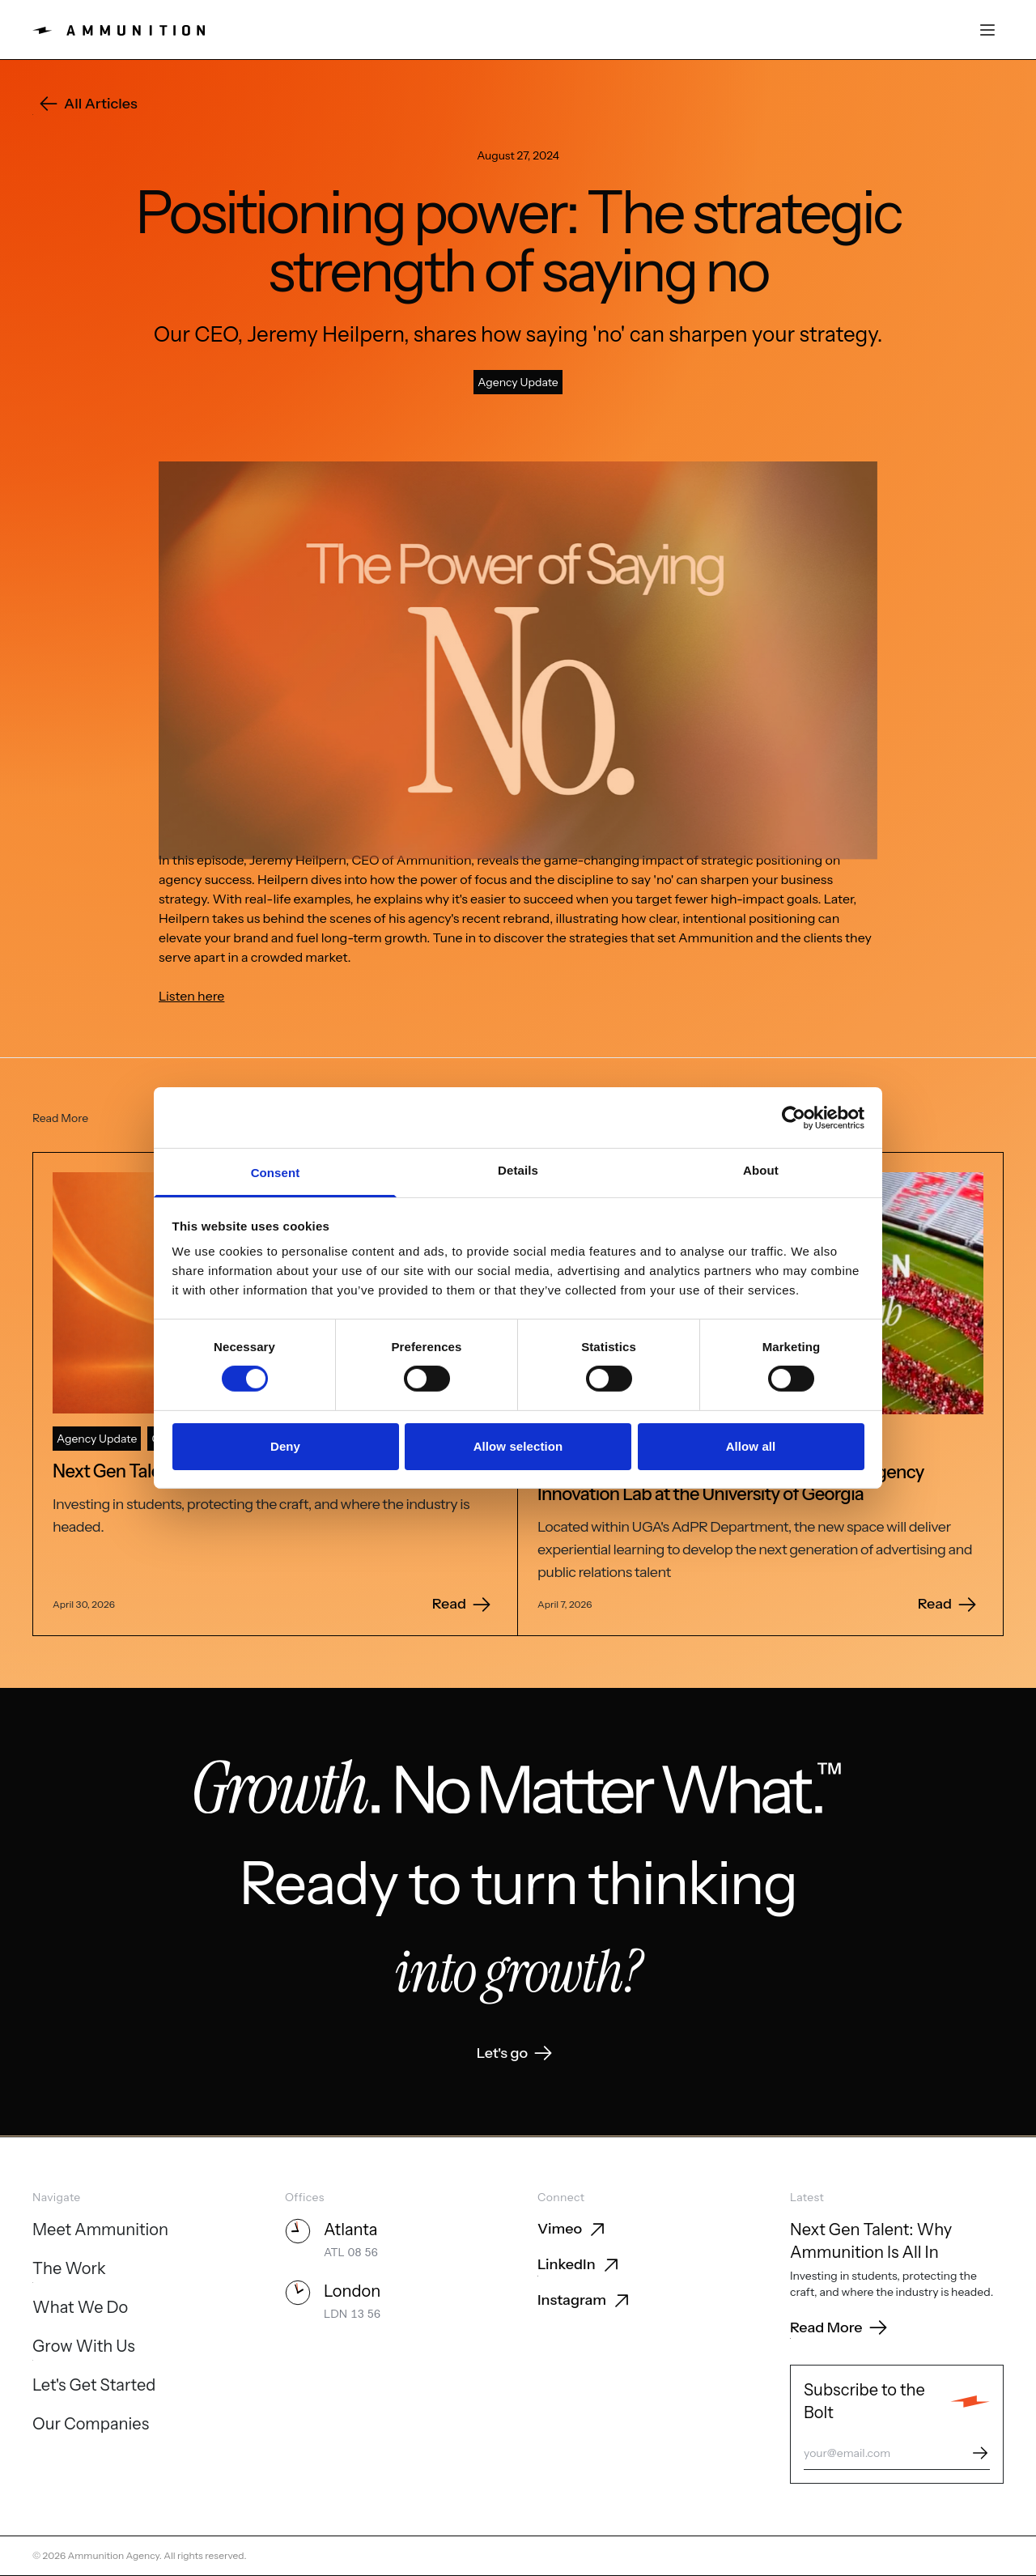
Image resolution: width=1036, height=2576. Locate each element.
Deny (285, 1446)
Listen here (191, 996)
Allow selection (518, 1446)
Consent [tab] (275, 1173)
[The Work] (69, 2270)
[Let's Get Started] (93, 2387)
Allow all (751, 1446)
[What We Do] (80, 2309)
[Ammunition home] (118, 30)
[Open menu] (987, 30)
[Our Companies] (90, 2425)
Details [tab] (518, 1170)
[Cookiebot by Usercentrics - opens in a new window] (793, 1117)
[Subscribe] (980, 2453)
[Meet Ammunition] (100, 2231)
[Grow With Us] (83, 2348)
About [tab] (761, 1170)
